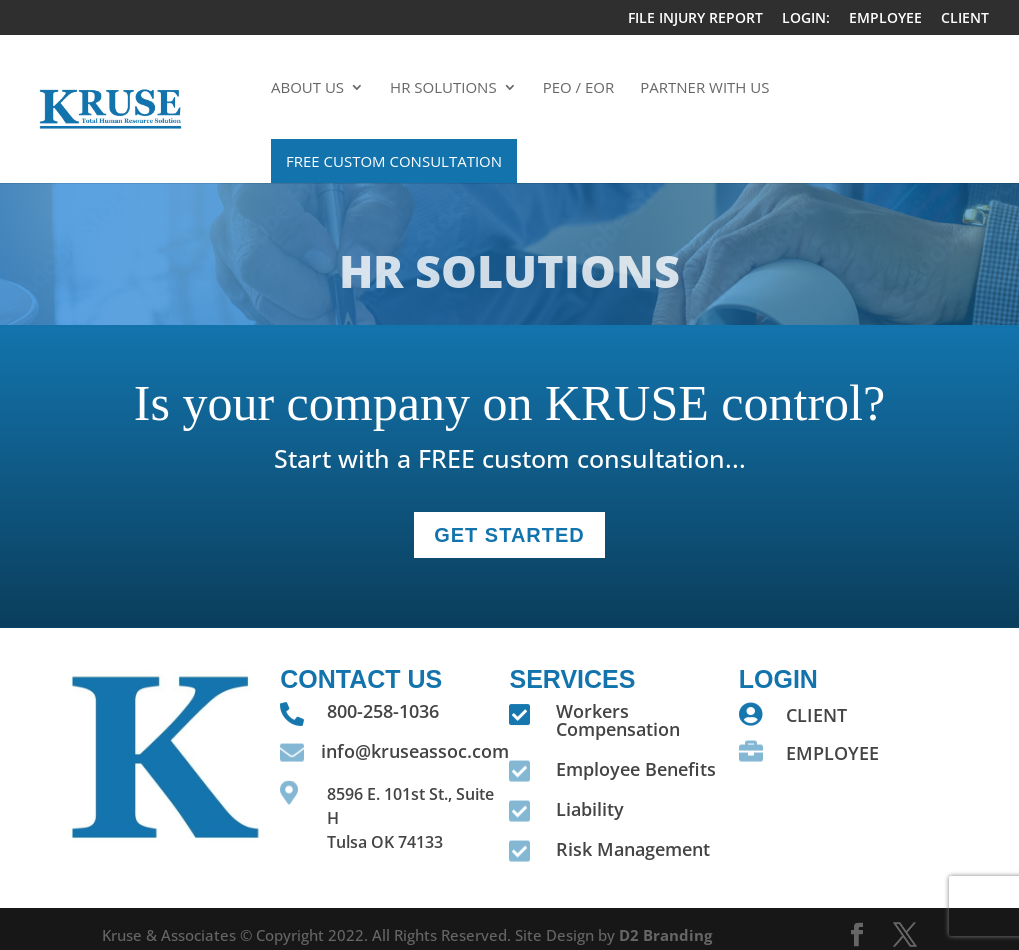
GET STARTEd (509, 535)
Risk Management (633, 849)
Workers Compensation (618, 720)
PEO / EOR (579, 88)
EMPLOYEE (885, 19)
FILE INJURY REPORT (695, 19)
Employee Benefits (636, 769)
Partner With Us (704, 88)
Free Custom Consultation (394, 161)
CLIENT (965, 19)
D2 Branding (665, 935)
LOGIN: (806, 19)
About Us (307, 88)
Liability (590, 809)
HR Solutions (443, 88)
